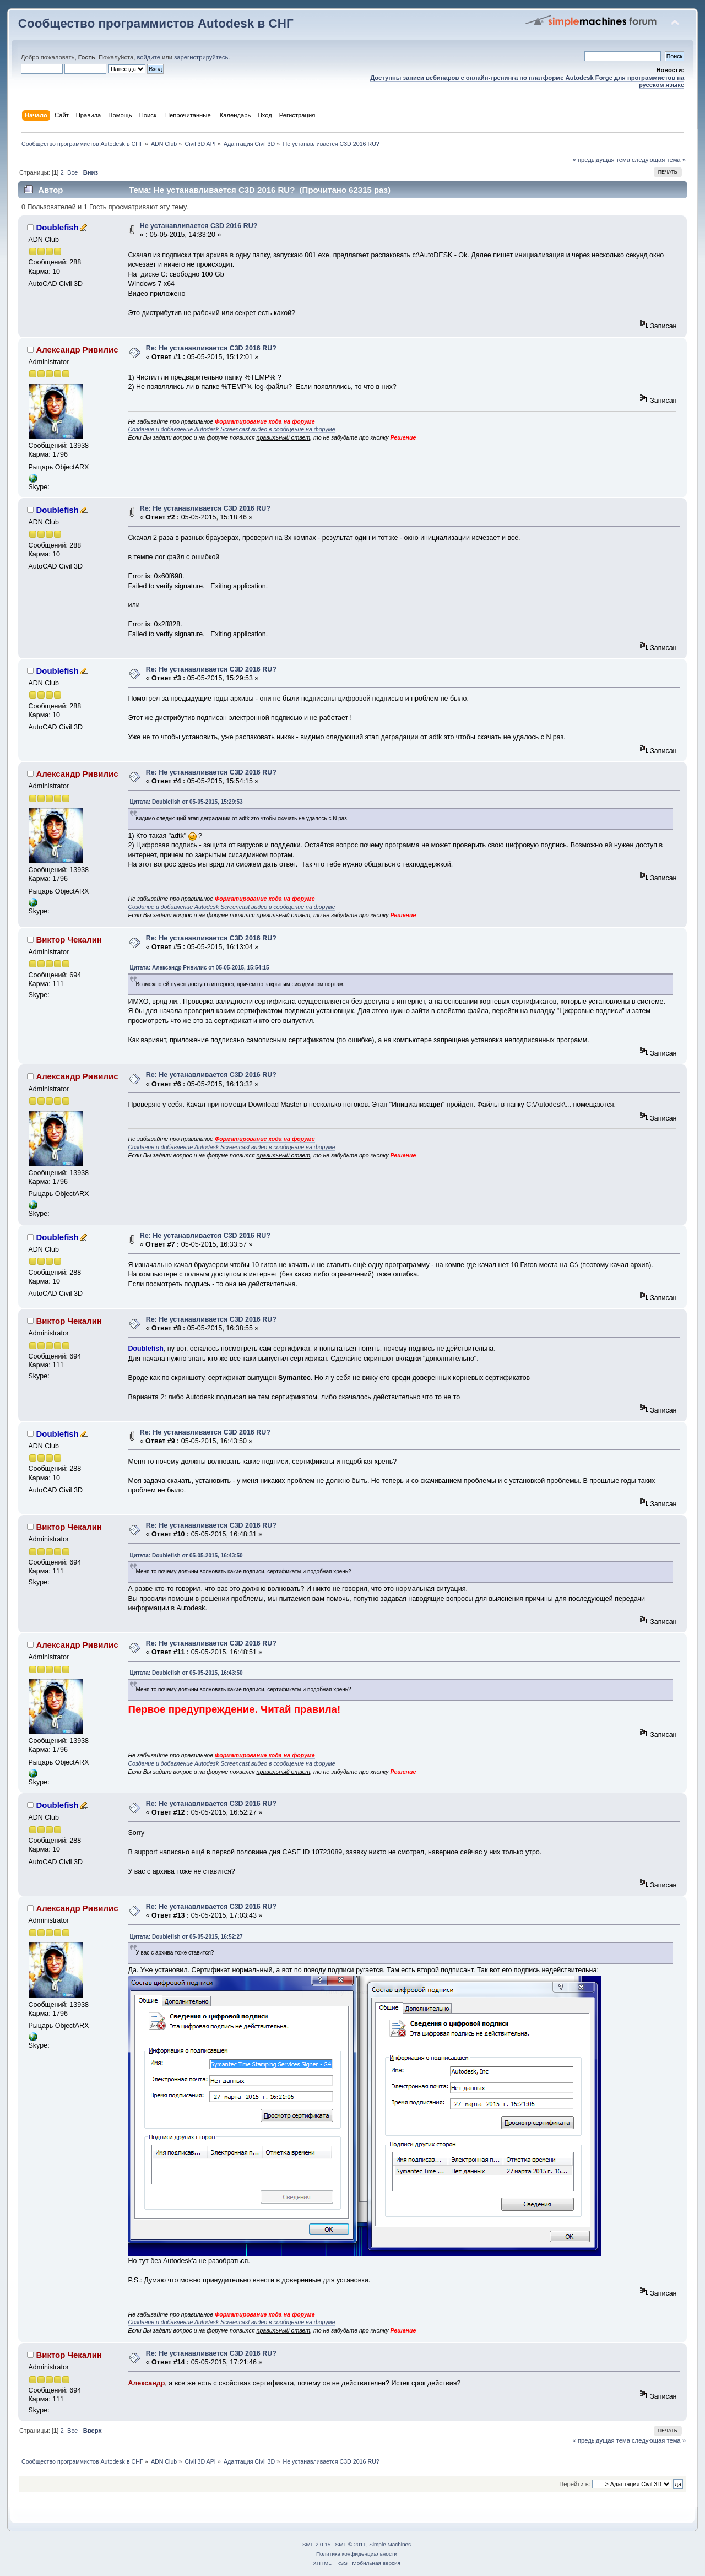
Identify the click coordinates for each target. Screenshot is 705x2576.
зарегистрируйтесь (201, 57)
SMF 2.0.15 (316, 2544)
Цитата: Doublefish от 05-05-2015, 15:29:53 (185, 802)
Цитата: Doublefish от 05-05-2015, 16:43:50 (185, 1555)
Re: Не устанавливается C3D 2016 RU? (211, 348)
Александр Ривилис (77, 349)
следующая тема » (659, 159)
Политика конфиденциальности (356, 2554)
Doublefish (57, 227)
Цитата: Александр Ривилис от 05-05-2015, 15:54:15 (199, 968)
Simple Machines (390, 2544)
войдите (148, 57)
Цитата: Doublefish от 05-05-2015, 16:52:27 (185, 1937)
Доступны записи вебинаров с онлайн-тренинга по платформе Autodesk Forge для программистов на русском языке (527, 81)
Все (72, 172)
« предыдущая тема (601, 159)
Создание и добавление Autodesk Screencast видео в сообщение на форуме (231, 429)
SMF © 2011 (350, 2544)
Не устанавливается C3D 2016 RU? (199, 226)
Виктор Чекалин (69, 939)
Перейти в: (574, 2484)
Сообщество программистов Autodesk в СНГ (156, 23)
